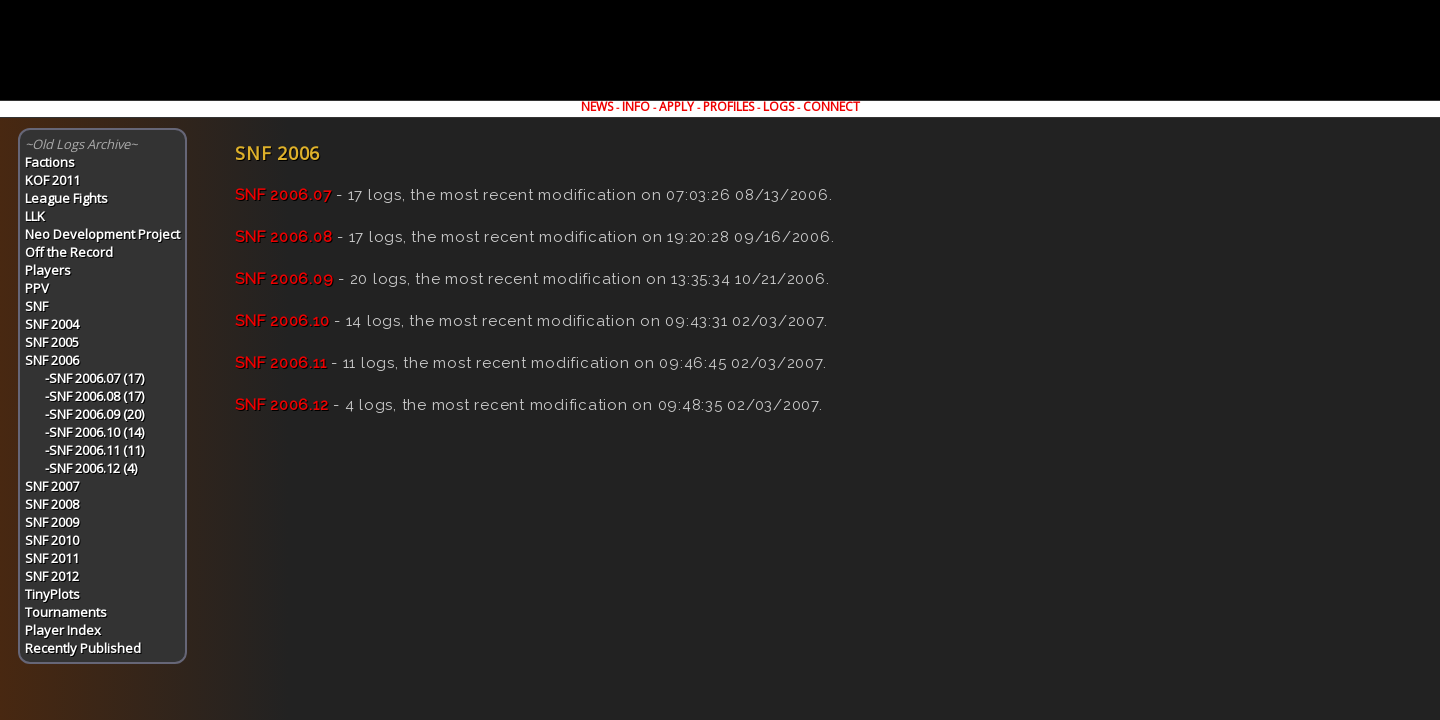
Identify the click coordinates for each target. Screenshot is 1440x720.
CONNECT (831, 106)
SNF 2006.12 (281, 405)
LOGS (778, 106)
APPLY (676, 106)
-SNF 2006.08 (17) (94, 396)
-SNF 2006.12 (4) (91, 468)
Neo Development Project (102, 234)
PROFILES (728, 106)
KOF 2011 (52, 180)
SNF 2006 (52, 360)
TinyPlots (52, 594)
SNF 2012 (52, 576)
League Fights (66, 198)
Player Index (63, 630)
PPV (37, 288)
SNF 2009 (52, 522)
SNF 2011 (52, 558)
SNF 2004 (52, 324)
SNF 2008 (52, 504)
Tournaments (66, 612)
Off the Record (69, 252)
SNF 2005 (52, 342)
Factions (50, 162)
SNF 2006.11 (280, 363)
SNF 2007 (52, 486)
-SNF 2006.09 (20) (94, 414)
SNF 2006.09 (284, 279)
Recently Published (83, 648)
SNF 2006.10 (282, 321)
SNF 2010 (52, 540)
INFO (636, 106)
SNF (36, 306)
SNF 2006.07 (283, 195)
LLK (35, 216)
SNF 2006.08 (283, 237)
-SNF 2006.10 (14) (94, 432)
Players (48, 270)
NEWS (597, 106)
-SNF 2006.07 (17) (94, 378)
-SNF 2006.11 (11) (94, 450)
